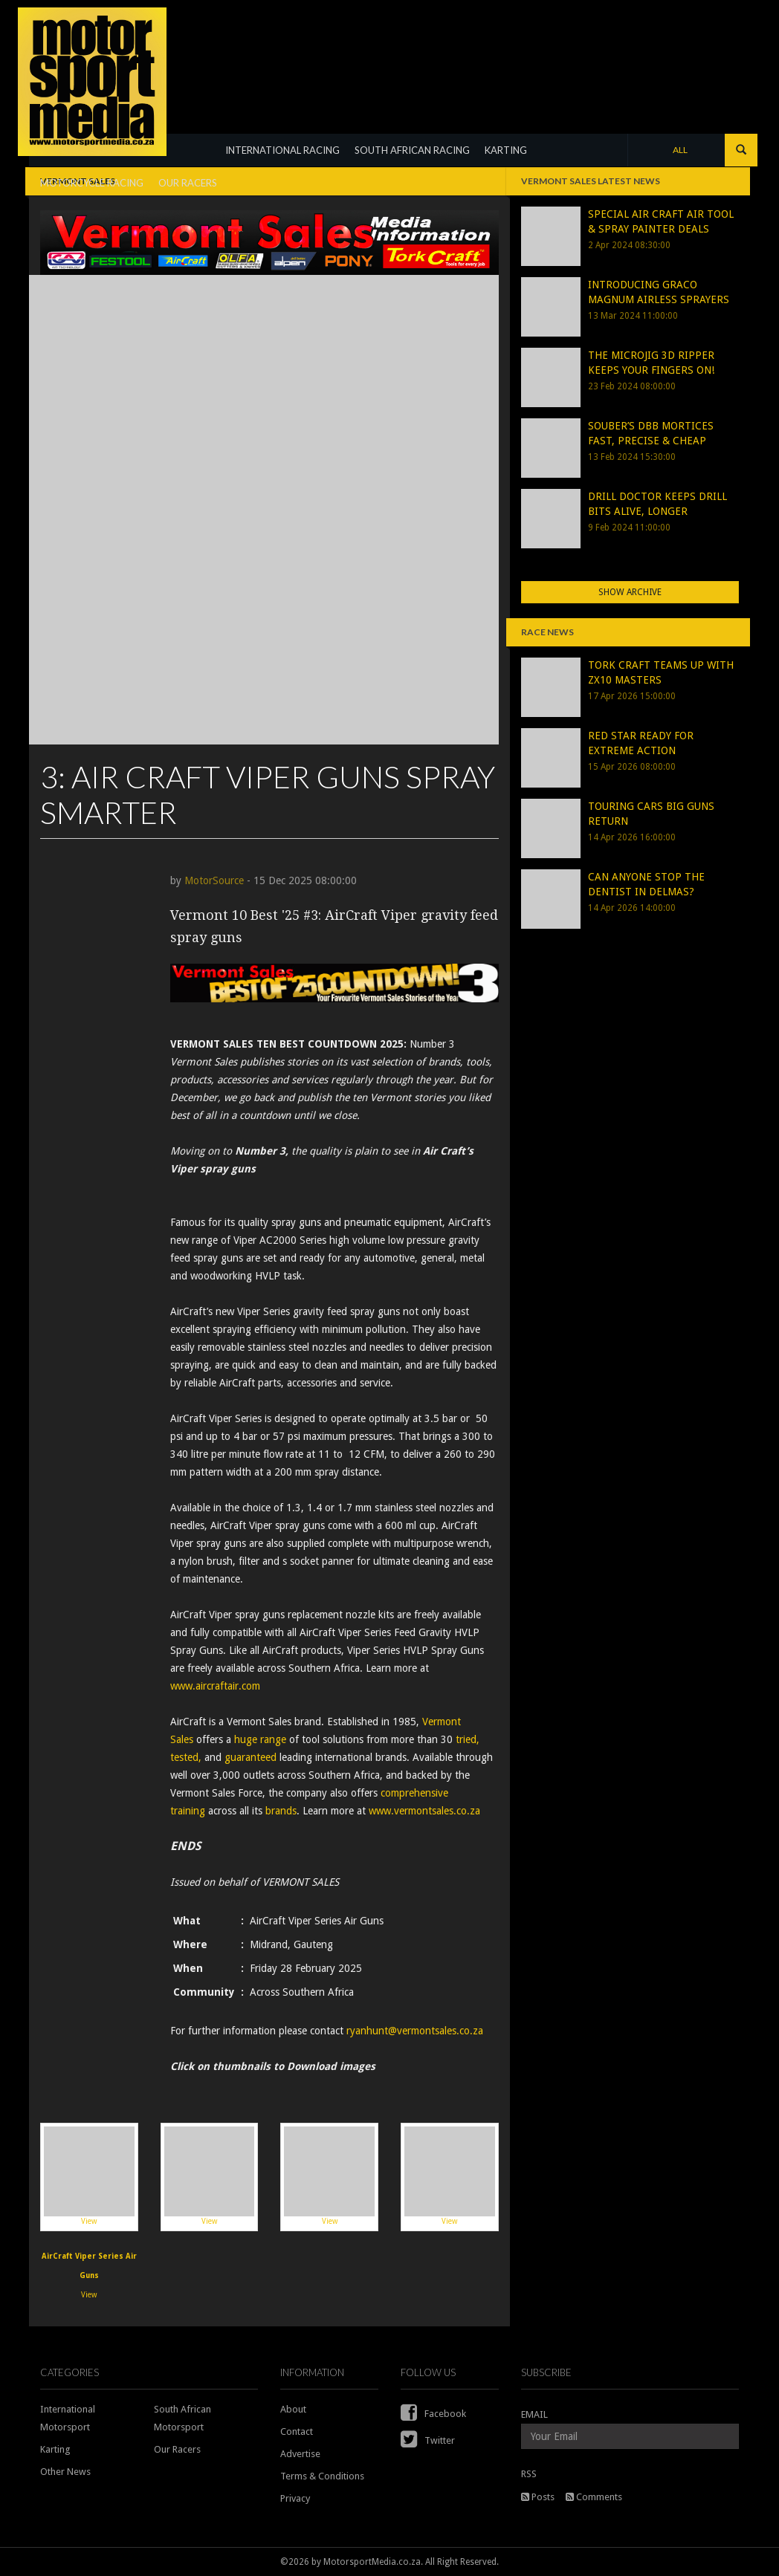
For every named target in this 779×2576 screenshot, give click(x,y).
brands (281, 1811)
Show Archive (630, 592)
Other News (65, 2471)
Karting (55, 2449)
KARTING (506, 150)
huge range (260, 1739)
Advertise (300, 2453)
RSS (529, 2473)
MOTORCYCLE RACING (91, 183)
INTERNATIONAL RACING (282, 150)
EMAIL (534, 2414)
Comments (594, 2496)
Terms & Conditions (322, 2476)
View (89, 2176)
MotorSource (214, 880)
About (293, 2409)
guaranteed (250, 1757)
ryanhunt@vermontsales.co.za (414, 2031)
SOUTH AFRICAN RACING (412, 150)
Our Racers (177, 2449)
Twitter (428, 2440)
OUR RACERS (187, 183)
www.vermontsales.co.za (424, 1811)
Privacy (295, 2498)
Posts (538, 2496)
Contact (296, 2431)
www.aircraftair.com (215, 1686)
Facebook (433, 2413)
